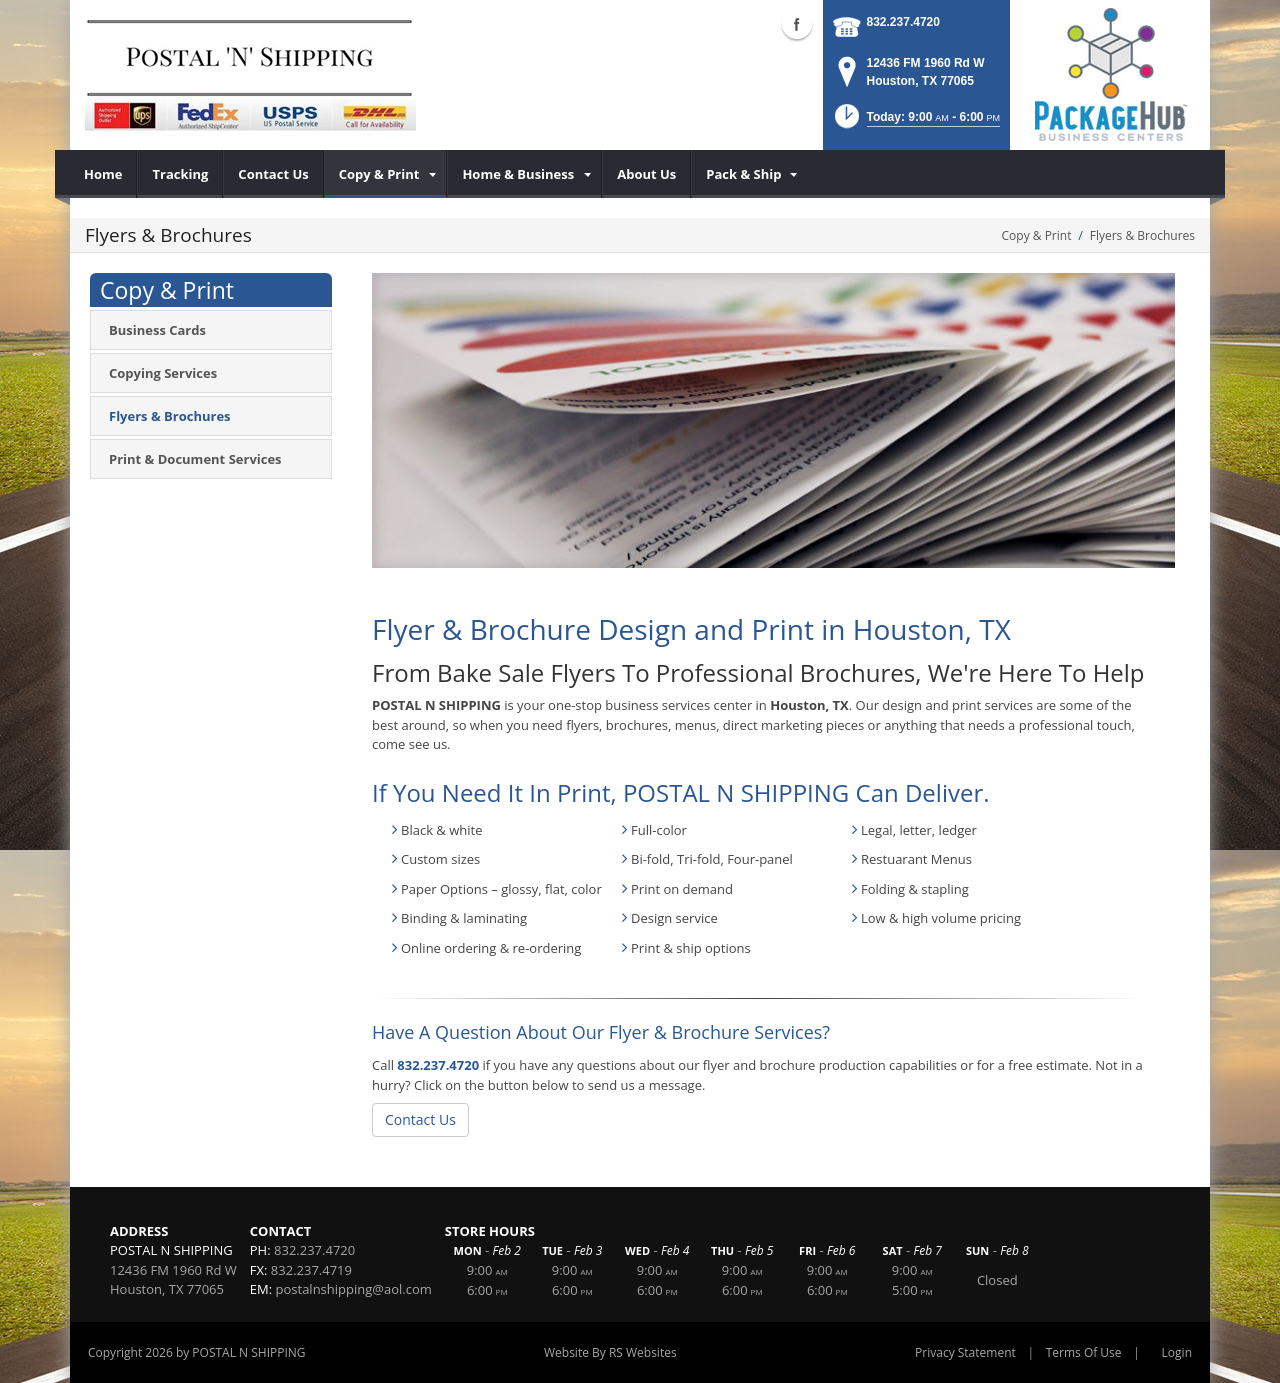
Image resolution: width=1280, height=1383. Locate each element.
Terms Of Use (1084, 1352)
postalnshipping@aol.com (354, 1289)
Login (1177, 1352)
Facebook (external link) (797, 24)
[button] (915, 122)
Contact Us (420, 1119)
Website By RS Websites (610, 1352)
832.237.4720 (903, 22)
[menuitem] (103, 174)
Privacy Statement (965, 1352)
